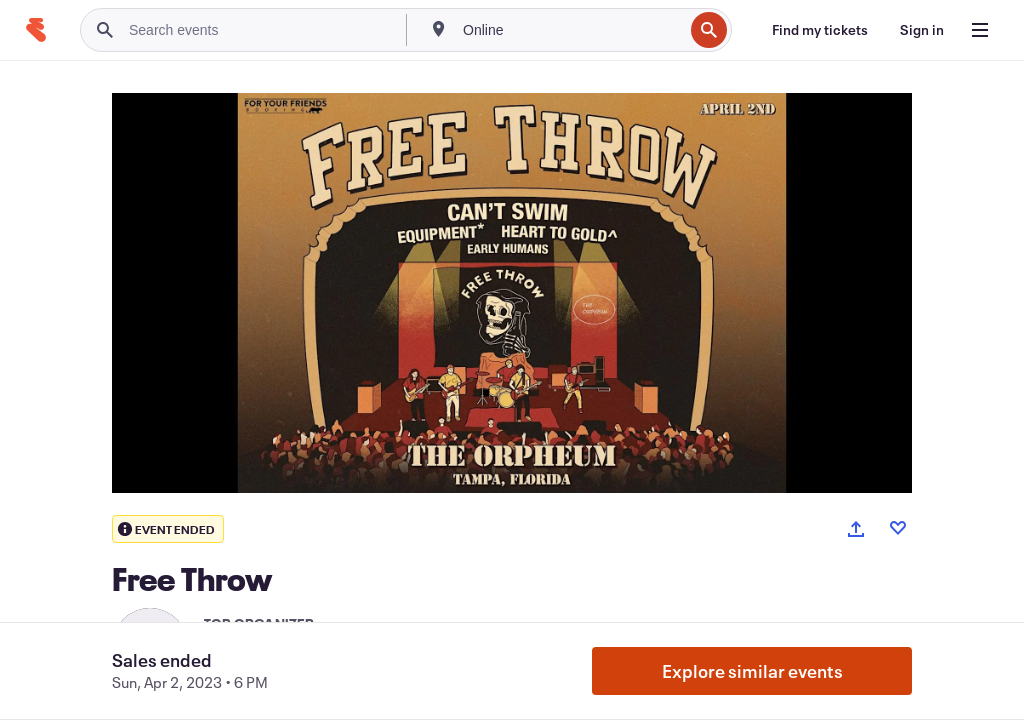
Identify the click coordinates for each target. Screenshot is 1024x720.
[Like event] (898, 528)
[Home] (36, 30)
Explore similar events (752, 671)
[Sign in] (922, 30)
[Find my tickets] (820, 30)
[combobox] (571, 30)
